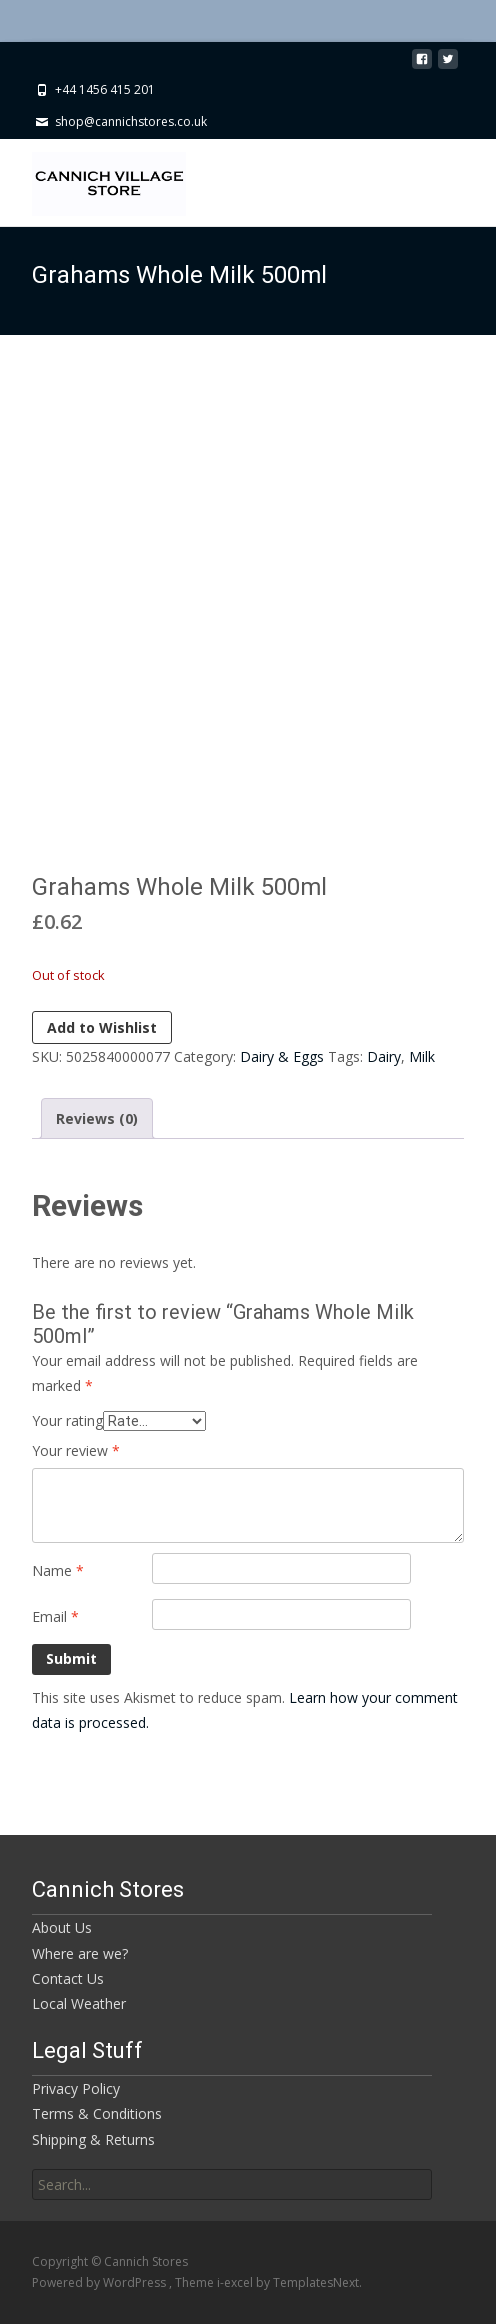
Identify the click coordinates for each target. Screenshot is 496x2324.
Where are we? (80, 1953)
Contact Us (68, 1978)
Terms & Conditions (97, 2113)
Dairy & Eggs (282, 1056)
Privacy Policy (76, 2088)
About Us (62, 1927)
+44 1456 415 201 (105, 89)
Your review (76, 1450)
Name (58, 1570)
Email (55, 1616)
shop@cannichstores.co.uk (131, 121)
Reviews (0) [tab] (97, 1118)
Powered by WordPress (100, 2282)
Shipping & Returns (93, 2139)
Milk (422, 1056)
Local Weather (79, 2003)
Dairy (384, 1056)
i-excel (236, 2282)
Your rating (67, 1420)
